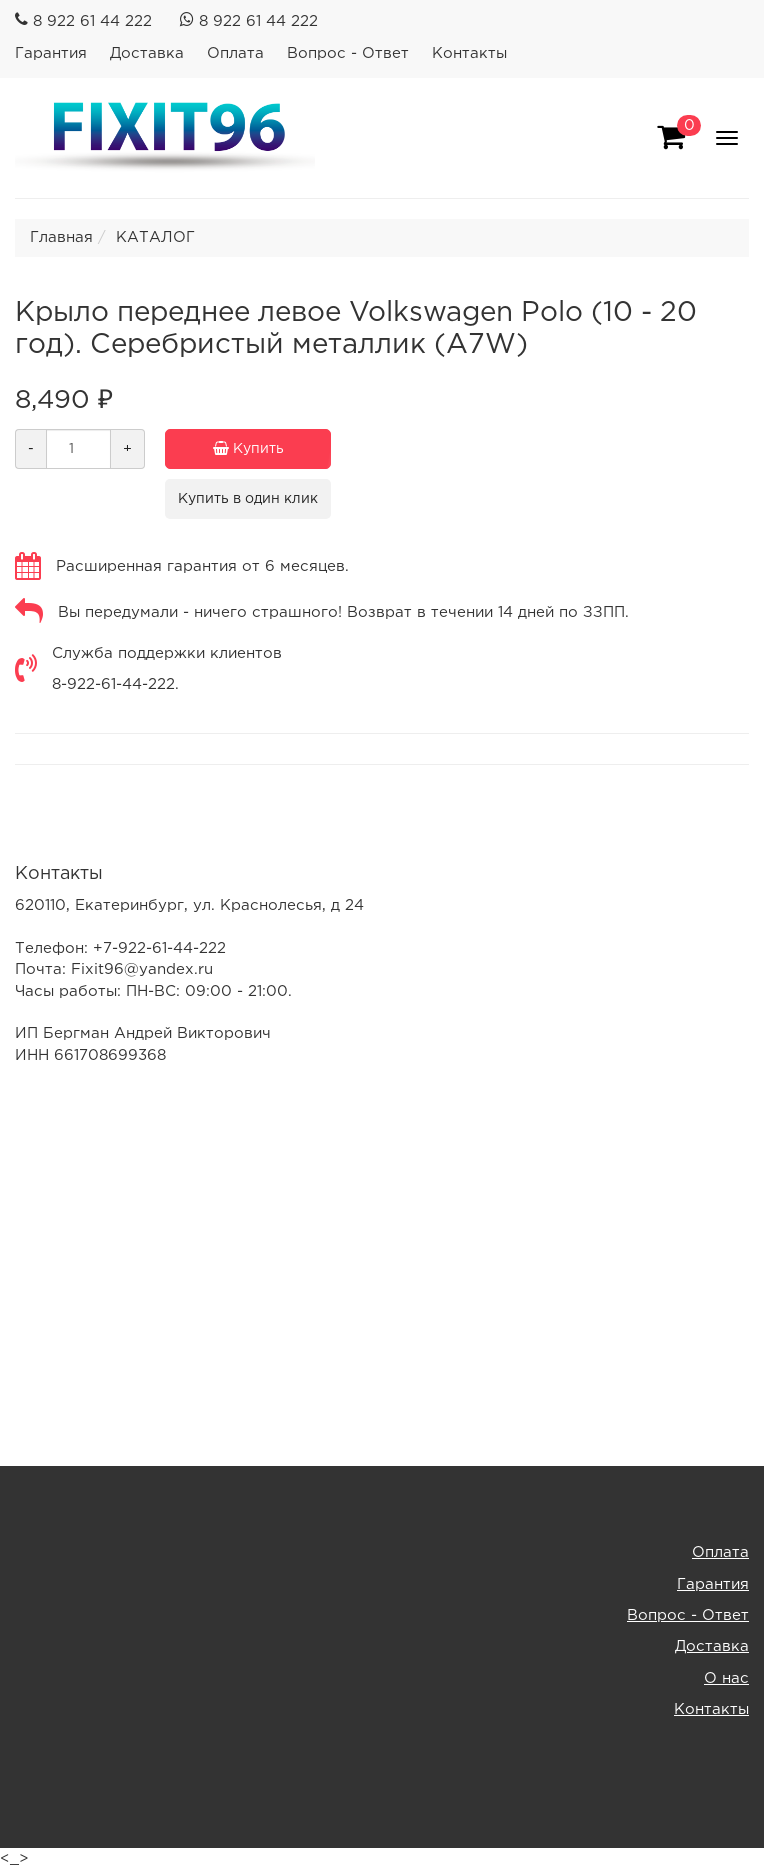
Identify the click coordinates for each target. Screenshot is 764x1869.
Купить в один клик (248, 499)
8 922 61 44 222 (92, 21)
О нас (726, 1678)
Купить (272, 449)
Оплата (235, 53)
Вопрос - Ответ (348, 53)
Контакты (469, 53)
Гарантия (51, 53)
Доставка (147, 53)
